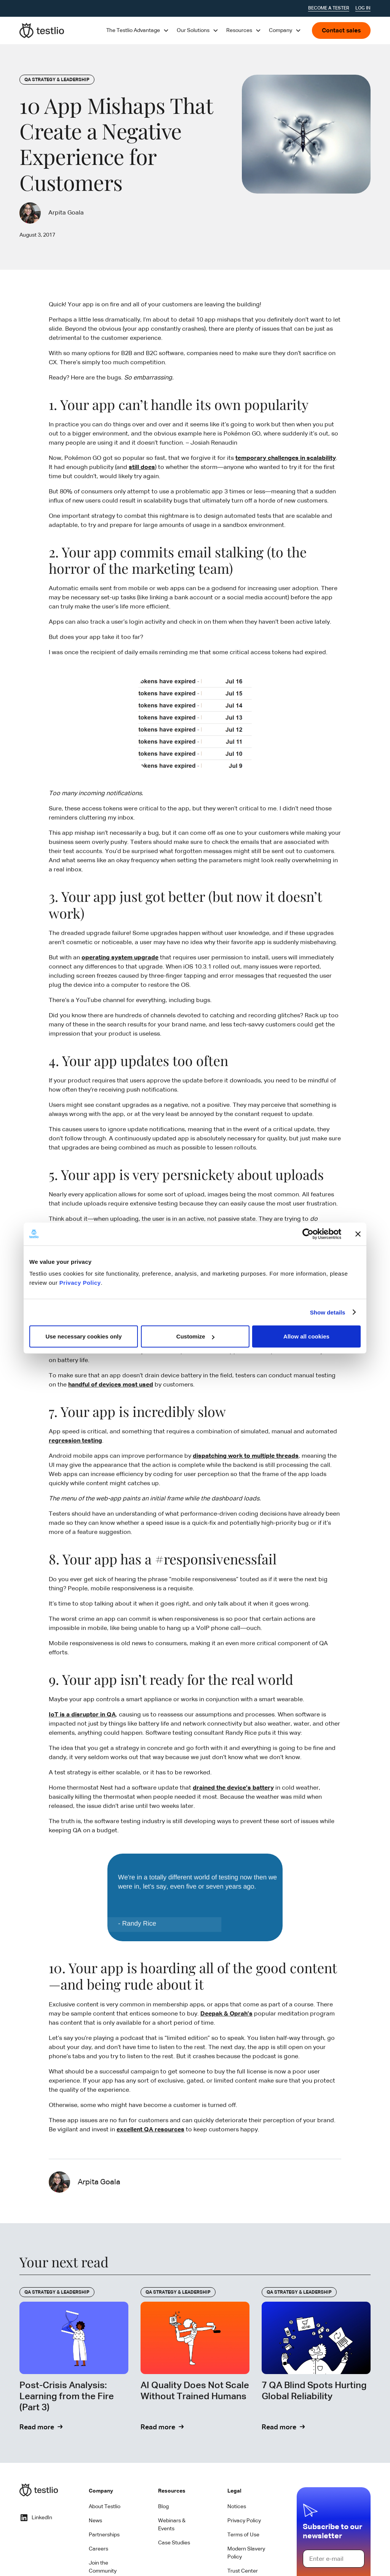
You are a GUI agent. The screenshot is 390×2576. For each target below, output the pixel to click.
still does (142, 467)
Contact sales (341, 31)
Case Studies (174, 2543)
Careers (98, 2549)
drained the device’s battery (233, 1788)
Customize (195, 1336)
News (95, 2520)
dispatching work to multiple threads (246, 1456)
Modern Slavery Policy (246, 2553)
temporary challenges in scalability (285, 458)
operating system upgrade (120, 958)
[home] (41, 30)
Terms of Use (243, 2535)
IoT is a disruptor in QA (82, 1715)
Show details (327, 1312)
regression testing (75, 1441)
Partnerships (104, 2535)
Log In (363, 8)
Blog (163, 2506)
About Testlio (104, 2506)
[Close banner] (358, 1233)
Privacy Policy (80, 1282)
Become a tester (328, 8)
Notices (236, 2506)
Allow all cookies (306, 1336)
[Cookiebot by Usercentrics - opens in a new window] (308, 1233)
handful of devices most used (110, 1385)
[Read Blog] (73, 2359)
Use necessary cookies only (83, 1336)
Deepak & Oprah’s (226, 2014)
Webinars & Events (171, 2524)
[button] (137, 30)
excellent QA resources (150, 2130)
